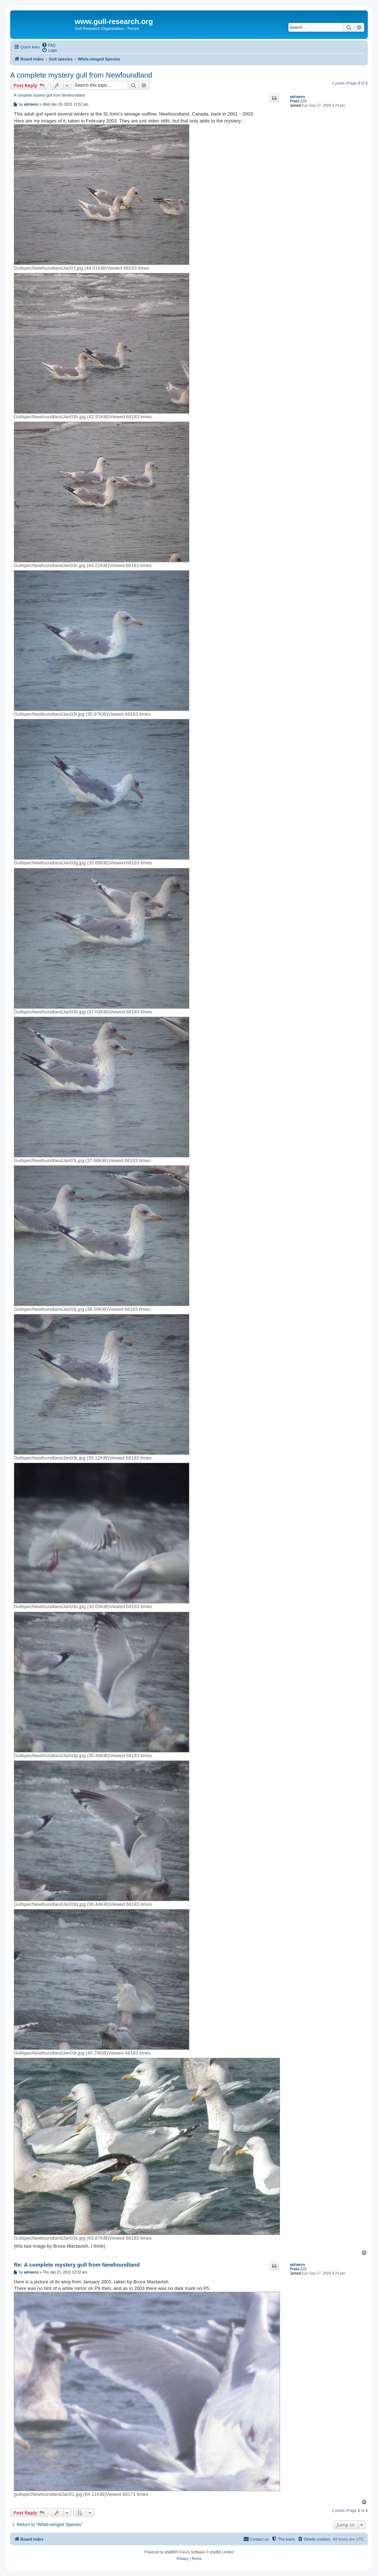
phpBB (170, 2552)
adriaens (297, 97)
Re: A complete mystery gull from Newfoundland (77, 2265)
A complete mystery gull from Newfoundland (81, 75)
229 (303, 101)
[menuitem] (48, 44)
